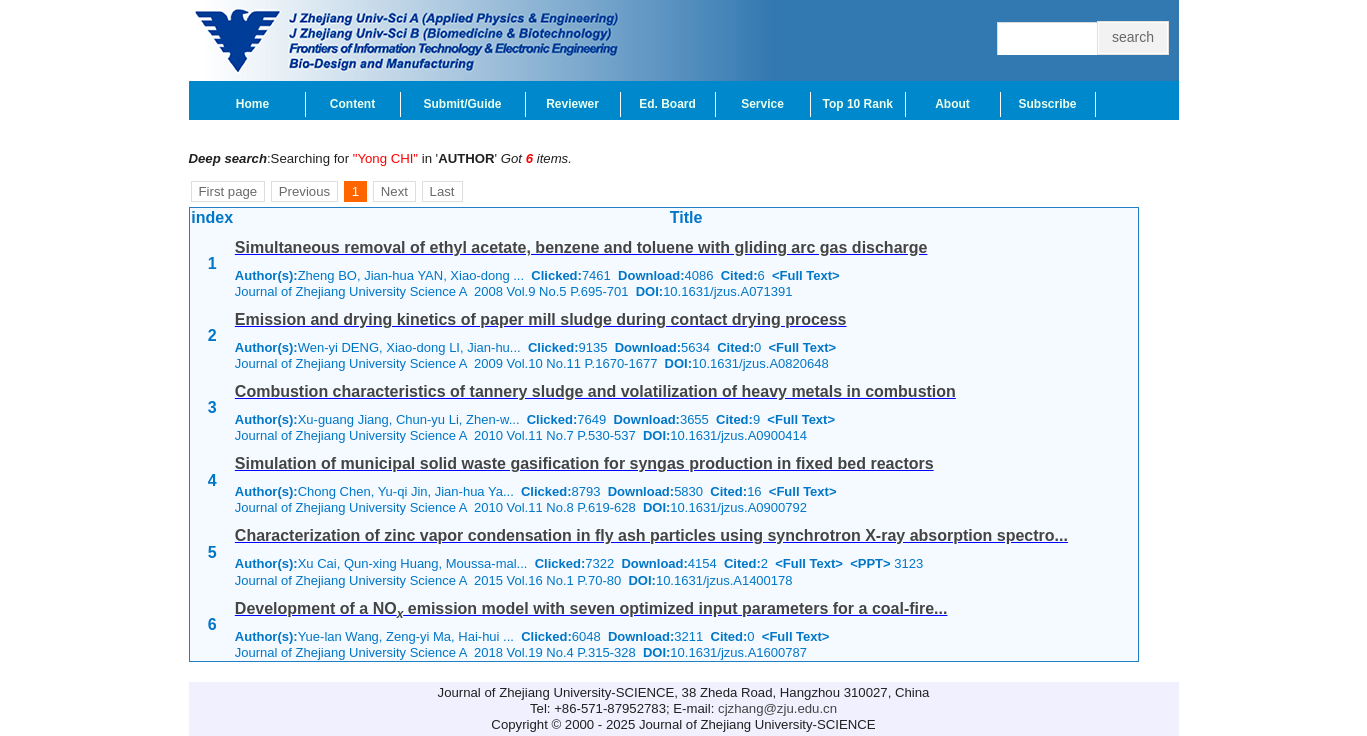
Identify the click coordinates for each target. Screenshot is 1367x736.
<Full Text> (806, 275)
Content (352, 104)
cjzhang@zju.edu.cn (777, 708)
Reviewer (572, 104)
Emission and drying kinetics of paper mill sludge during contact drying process (541, 319)
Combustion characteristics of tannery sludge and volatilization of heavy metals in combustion (595, 391)
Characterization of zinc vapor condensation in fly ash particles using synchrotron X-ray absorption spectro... (651, 535)
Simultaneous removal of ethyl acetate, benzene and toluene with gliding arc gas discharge (581, 247)
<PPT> (870, 563)
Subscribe (1047, 104)
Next (394, 191)
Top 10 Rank (858, 104)
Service (762, 104)
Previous (304, 191)
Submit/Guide (463, 104)
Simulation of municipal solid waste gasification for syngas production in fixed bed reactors (584, 463)
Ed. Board (667, 104)
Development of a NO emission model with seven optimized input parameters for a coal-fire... (591, 608)
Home (252, 104)
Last (442, 191)
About (952, 104)
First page (228, 191)
